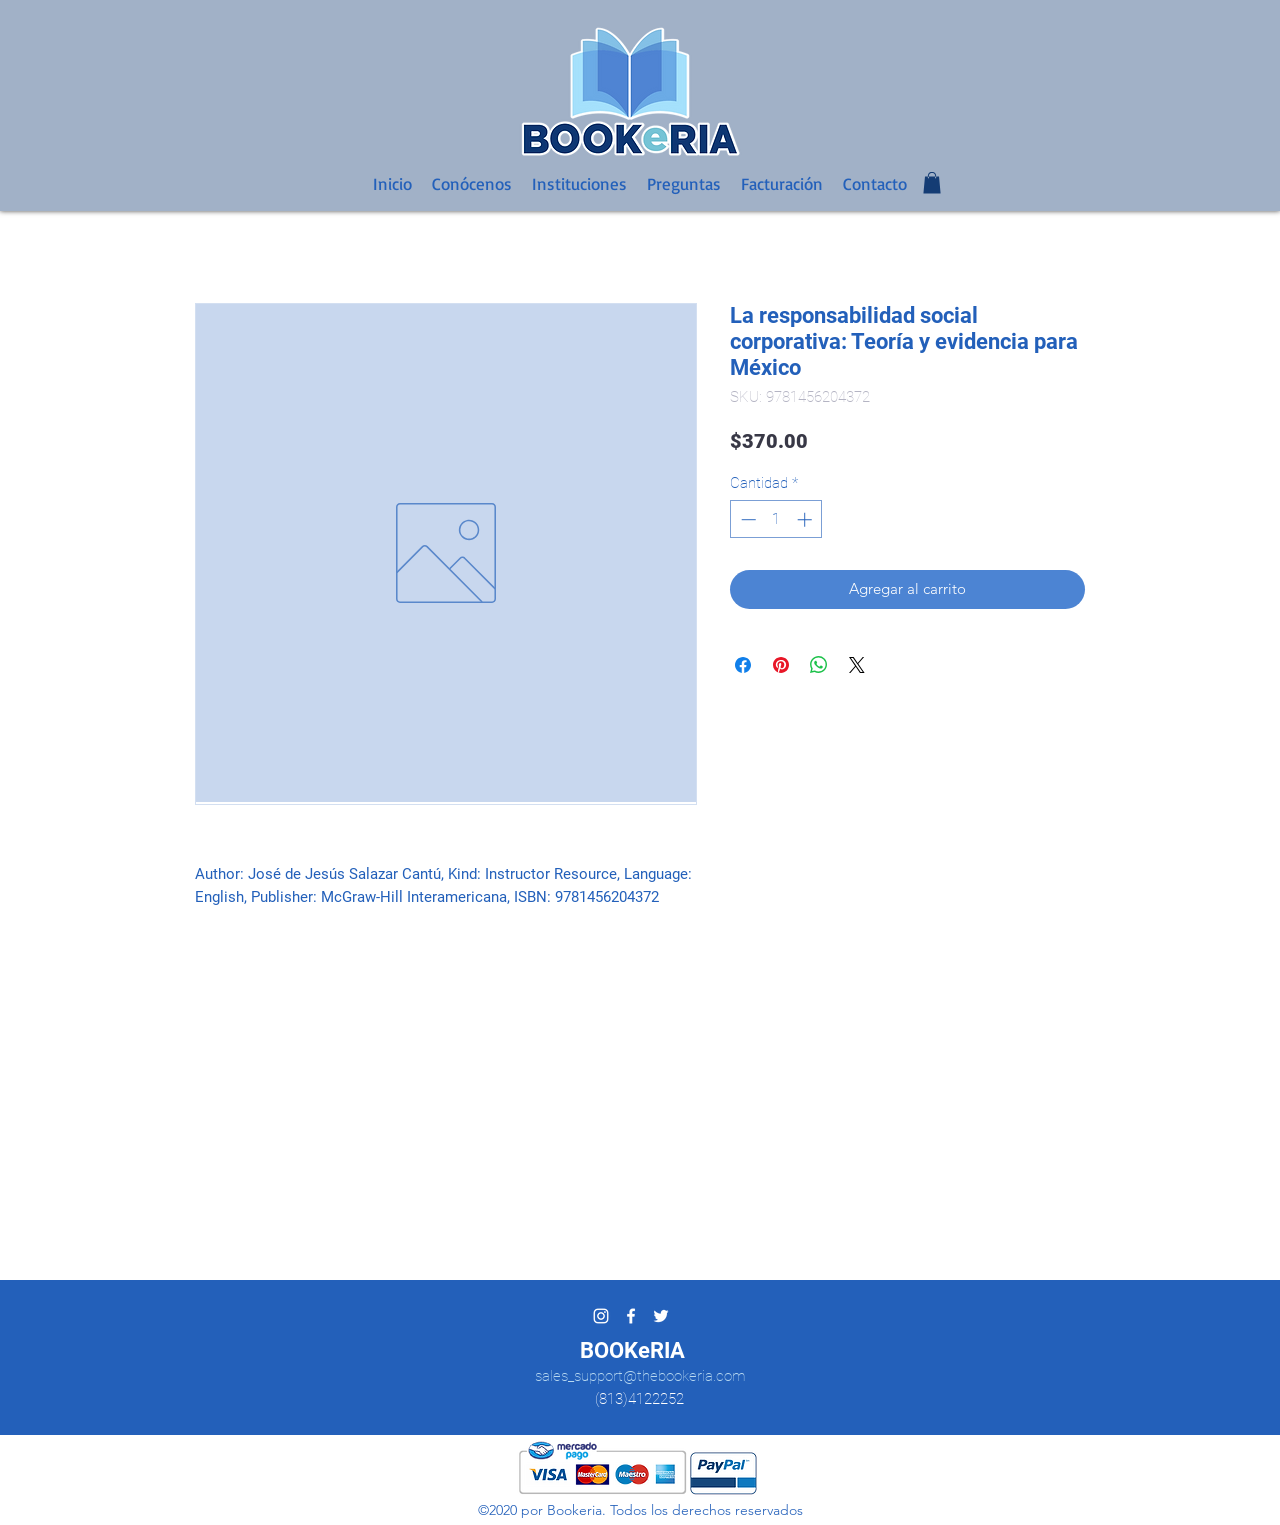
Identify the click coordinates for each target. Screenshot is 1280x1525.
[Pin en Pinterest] (781, 665)
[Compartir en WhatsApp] (819, 665)
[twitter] (661, 1316)
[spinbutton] (776, 519)
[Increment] (806, 519)
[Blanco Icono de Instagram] (601, 1316)
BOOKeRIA (632, 1350)
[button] (932, 183)
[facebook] (631, 1316)
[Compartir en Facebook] (743, 665)
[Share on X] (857, 665)
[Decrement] (746, 519)
